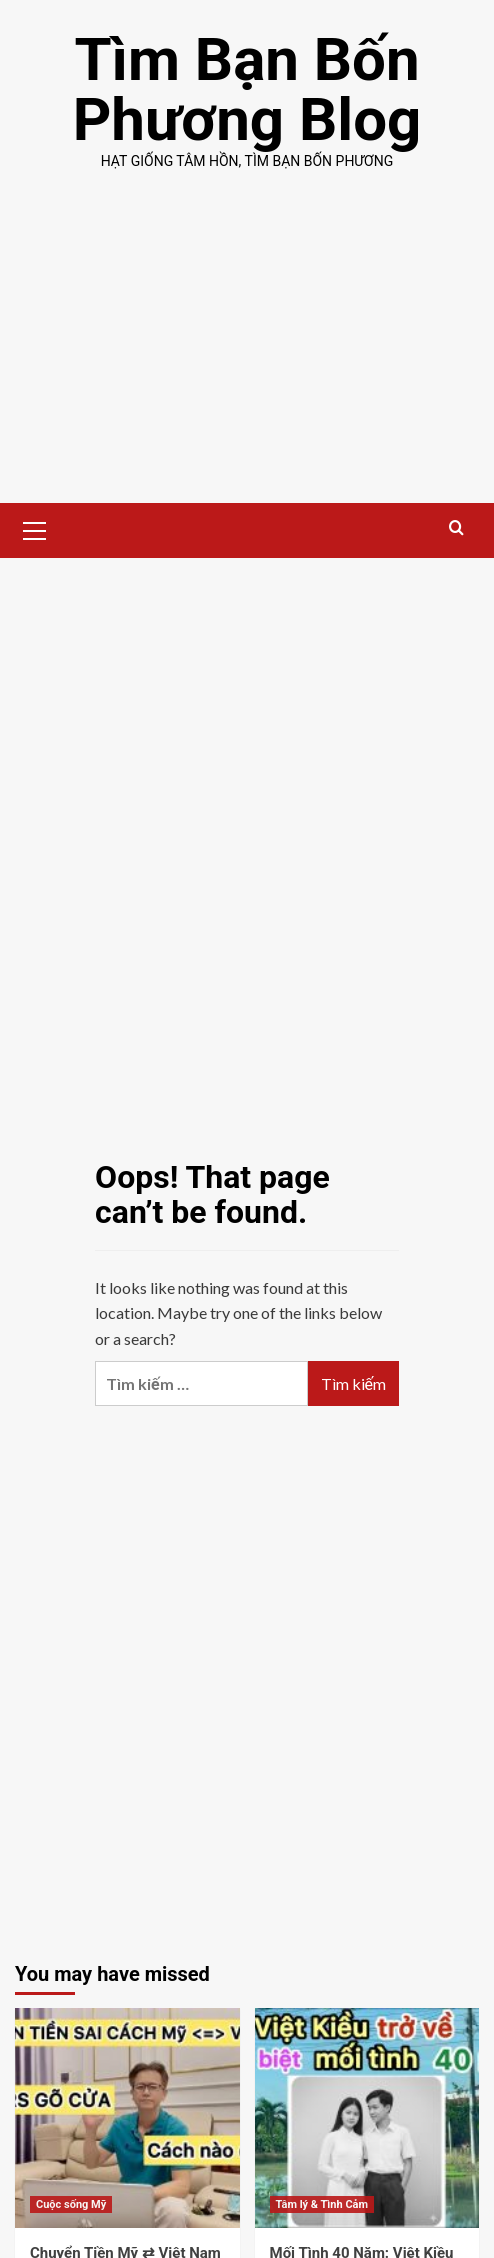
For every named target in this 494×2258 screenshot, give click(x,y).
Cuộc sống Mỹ (71, 2204)
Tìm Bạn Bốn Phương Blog (247, 89)
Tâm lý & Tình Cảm (322, 2204)
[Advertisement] (247, 353)
